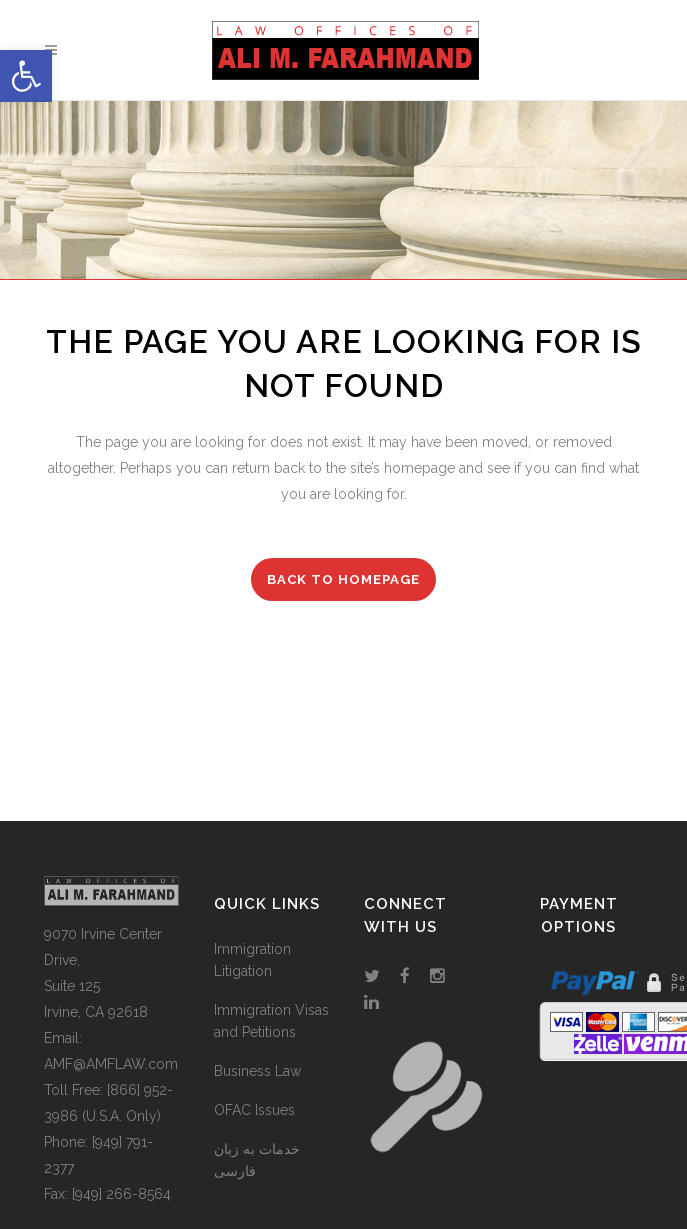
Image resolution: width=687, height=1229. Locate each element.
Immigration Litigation (252, 960)
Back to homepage (343, 579)
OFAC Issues (254, 1110)
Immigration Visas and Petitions (271, 1021)
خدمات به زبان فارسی (257, 1160)
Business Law (257, 1071)
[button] (26, 76)
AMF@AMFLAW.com (111, 1064)
